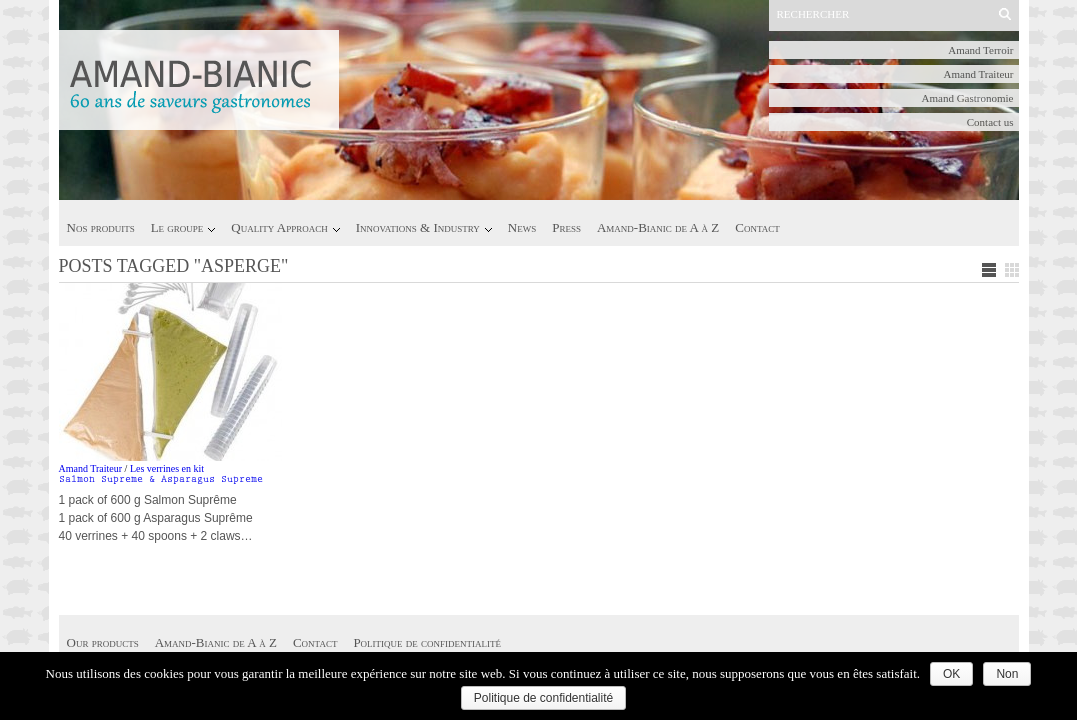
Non (1007, 674)
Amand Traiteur (979, 74)
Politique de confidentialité (427, 642)
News (522, 227)
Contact (757, 227)
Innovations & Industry (418, 227)
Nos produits (101, 227)
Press (566, 227)
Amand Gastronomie (968, 98)
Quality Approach (279, 227)
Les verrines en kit (167, 468)
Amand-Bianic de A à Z (658, 227)
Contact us (990, 122)
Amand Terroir (980, 50)
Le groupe (177, 227)
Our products (103, 642)
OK (951, 674)
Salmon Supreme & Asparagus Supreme (161, 480)
